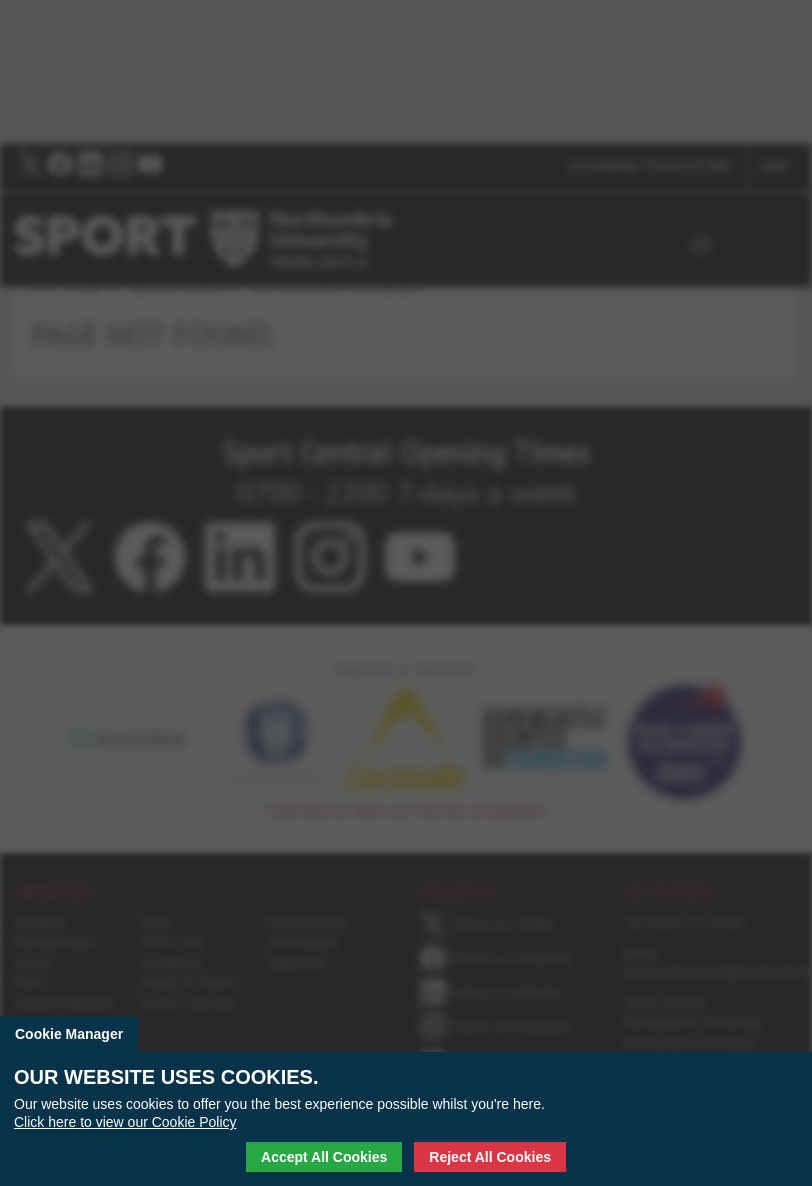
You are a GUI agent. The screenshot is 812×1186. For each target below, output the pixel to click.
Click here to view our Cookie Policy (125, 1122)
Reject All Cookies (490, 1157)
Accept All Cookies (324, 1157)
